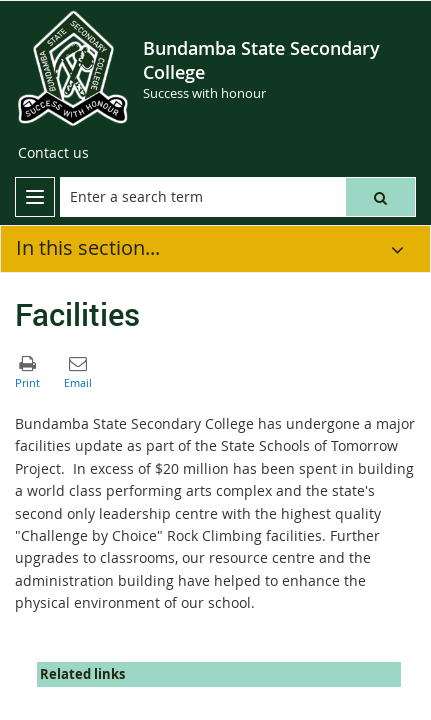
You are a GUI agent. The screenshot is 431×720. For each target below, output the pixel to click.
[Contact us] (53, 153)
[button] (380, 197)
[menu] (35, 197)
